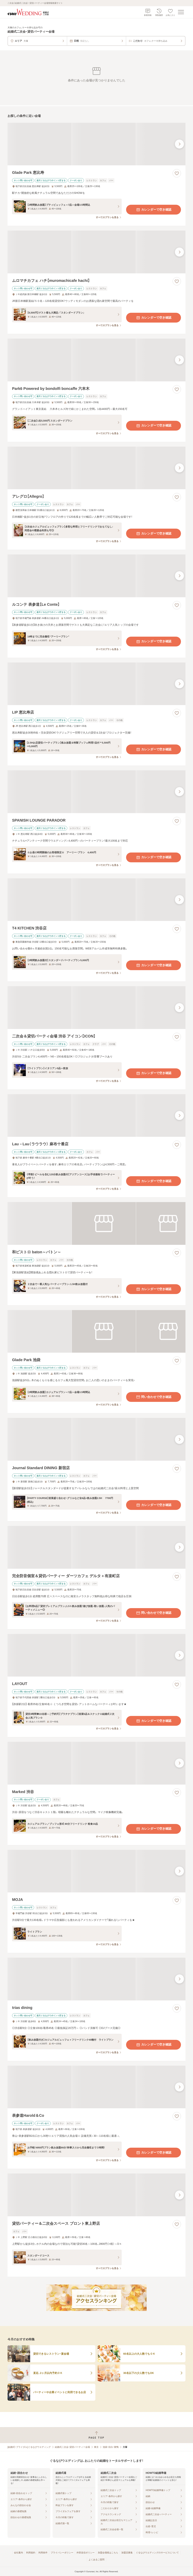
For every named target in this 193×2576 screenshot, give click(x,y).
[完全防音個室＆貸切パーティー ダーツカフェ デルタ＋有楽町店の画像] (96, 1547)
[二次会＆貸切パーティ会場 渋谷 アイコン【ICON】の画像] (96, 1007)
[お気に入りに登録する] (177, 173)
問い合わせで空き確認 (153, 1397)
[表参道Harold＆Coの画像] (96, 2087)
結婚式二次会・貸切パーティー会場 (72, 2447)
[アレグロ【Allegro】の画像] (96, 468)
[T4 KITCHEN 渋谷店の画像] (96, 899)
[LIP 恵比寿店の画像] (96, 683)
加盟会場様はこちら (108, 2552)
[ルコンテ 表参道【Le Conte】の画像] (96, 575)
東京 (96, 2447)
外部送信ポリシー (86, 2552)
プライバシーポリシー (62, 2552)
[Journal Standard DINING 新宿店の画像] (96, 1439)
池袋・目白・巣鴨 (111, 2447)
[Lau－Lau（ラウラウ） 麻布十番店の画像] (96, 1115)
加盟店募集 (127, 2552)
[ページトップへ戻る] (96, 2435)
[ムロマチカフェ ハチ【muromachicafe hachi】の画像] (96, 252)
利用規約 (30, 2552)
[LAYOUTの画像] (96, 1655)
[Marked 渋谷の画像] (96, 1763)
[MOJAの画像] (96, 1871)
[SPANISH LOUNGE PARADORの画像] (96, 791)
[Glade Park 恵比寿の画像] (96, 144)
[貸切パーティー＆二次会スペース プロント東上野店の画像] (96, 2195)
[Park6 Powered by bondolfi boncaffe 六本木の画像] (96, 360)
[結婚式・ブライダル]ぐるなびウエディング (29, 2447)
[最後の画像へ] (179, 144)
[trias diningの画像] (96, 1979)
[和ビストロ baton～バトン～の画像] (96, 1223)
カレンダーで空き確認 (153, 209)
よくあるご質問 (96, 2559)
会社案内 (18, 2552)
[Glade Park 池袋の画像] (96, 1331)
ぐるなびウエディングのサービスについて (157, 2552)
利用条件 (42, 2552)
